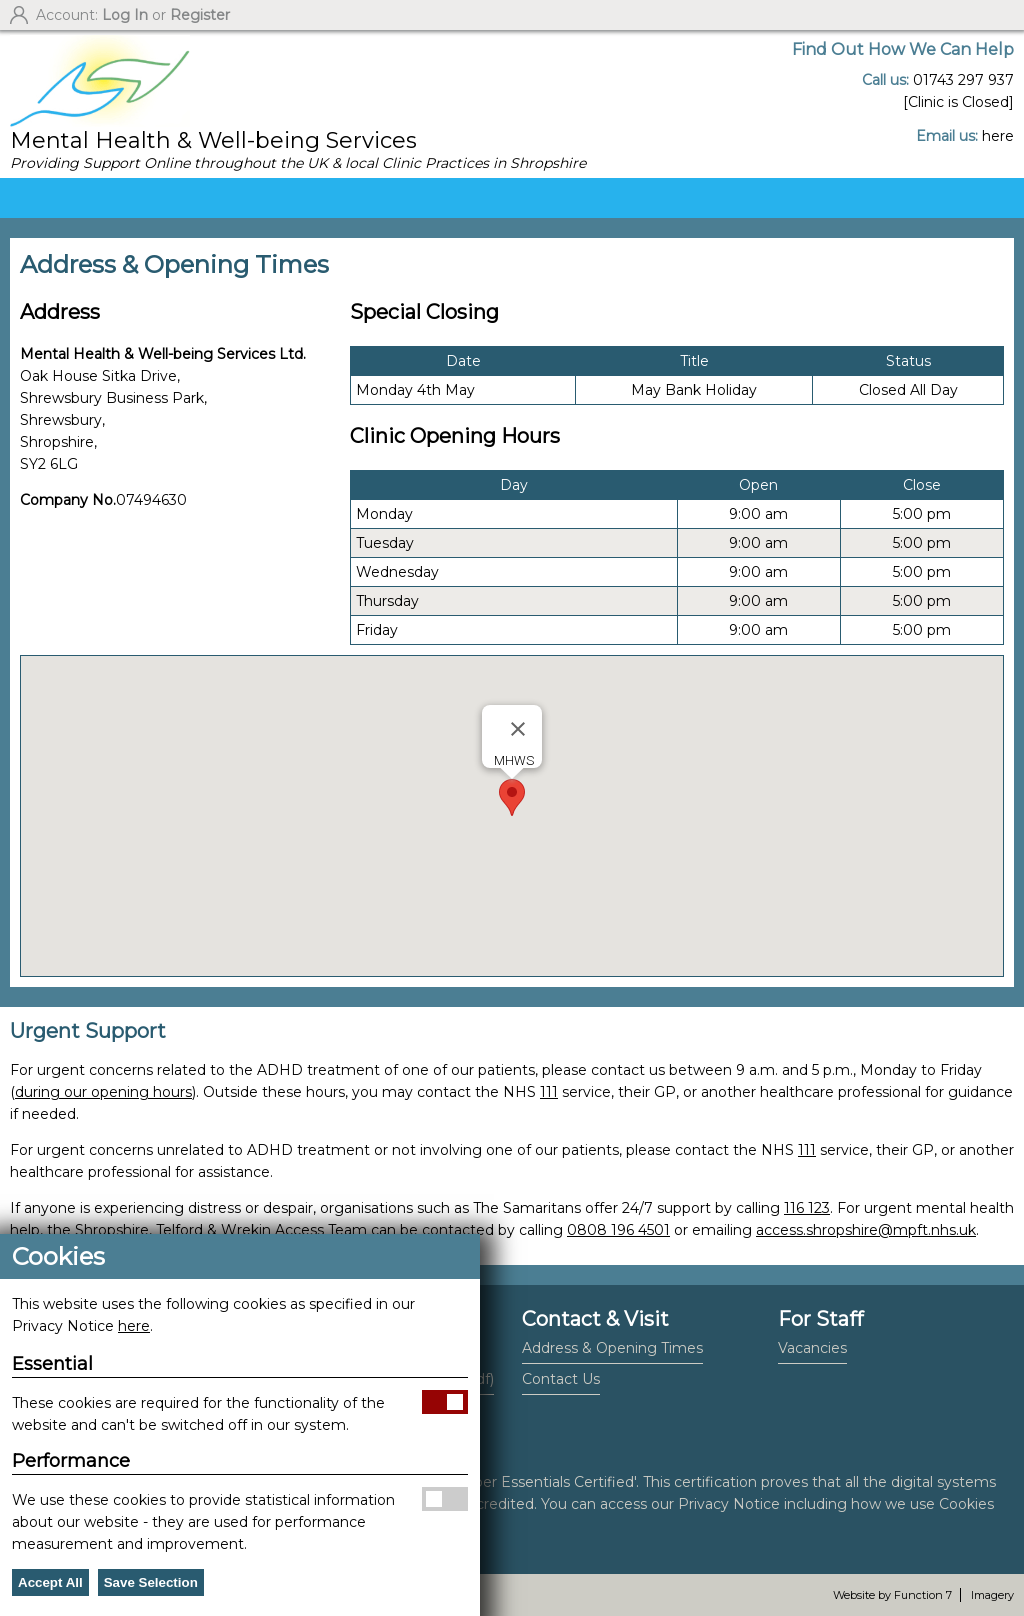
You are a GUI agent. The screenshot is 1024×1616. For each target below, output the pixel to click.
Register (200, 15)
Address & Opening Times (612, 1348)
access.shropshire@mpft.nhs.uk (866, 1230)
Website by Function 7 (892, 1595)
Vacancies (812, 1348)
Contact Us (561, 1379)
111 (549, 1092)
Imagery (992, 1595)
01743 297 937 (963, 80)
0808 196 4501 (618, 1230)
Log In (125, 15)
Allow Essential (445, 1402)
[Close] (518, 729)
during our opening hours (103, 1092)
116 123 (807, 1208)
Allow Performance (445, 1499)
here (998, 136)
